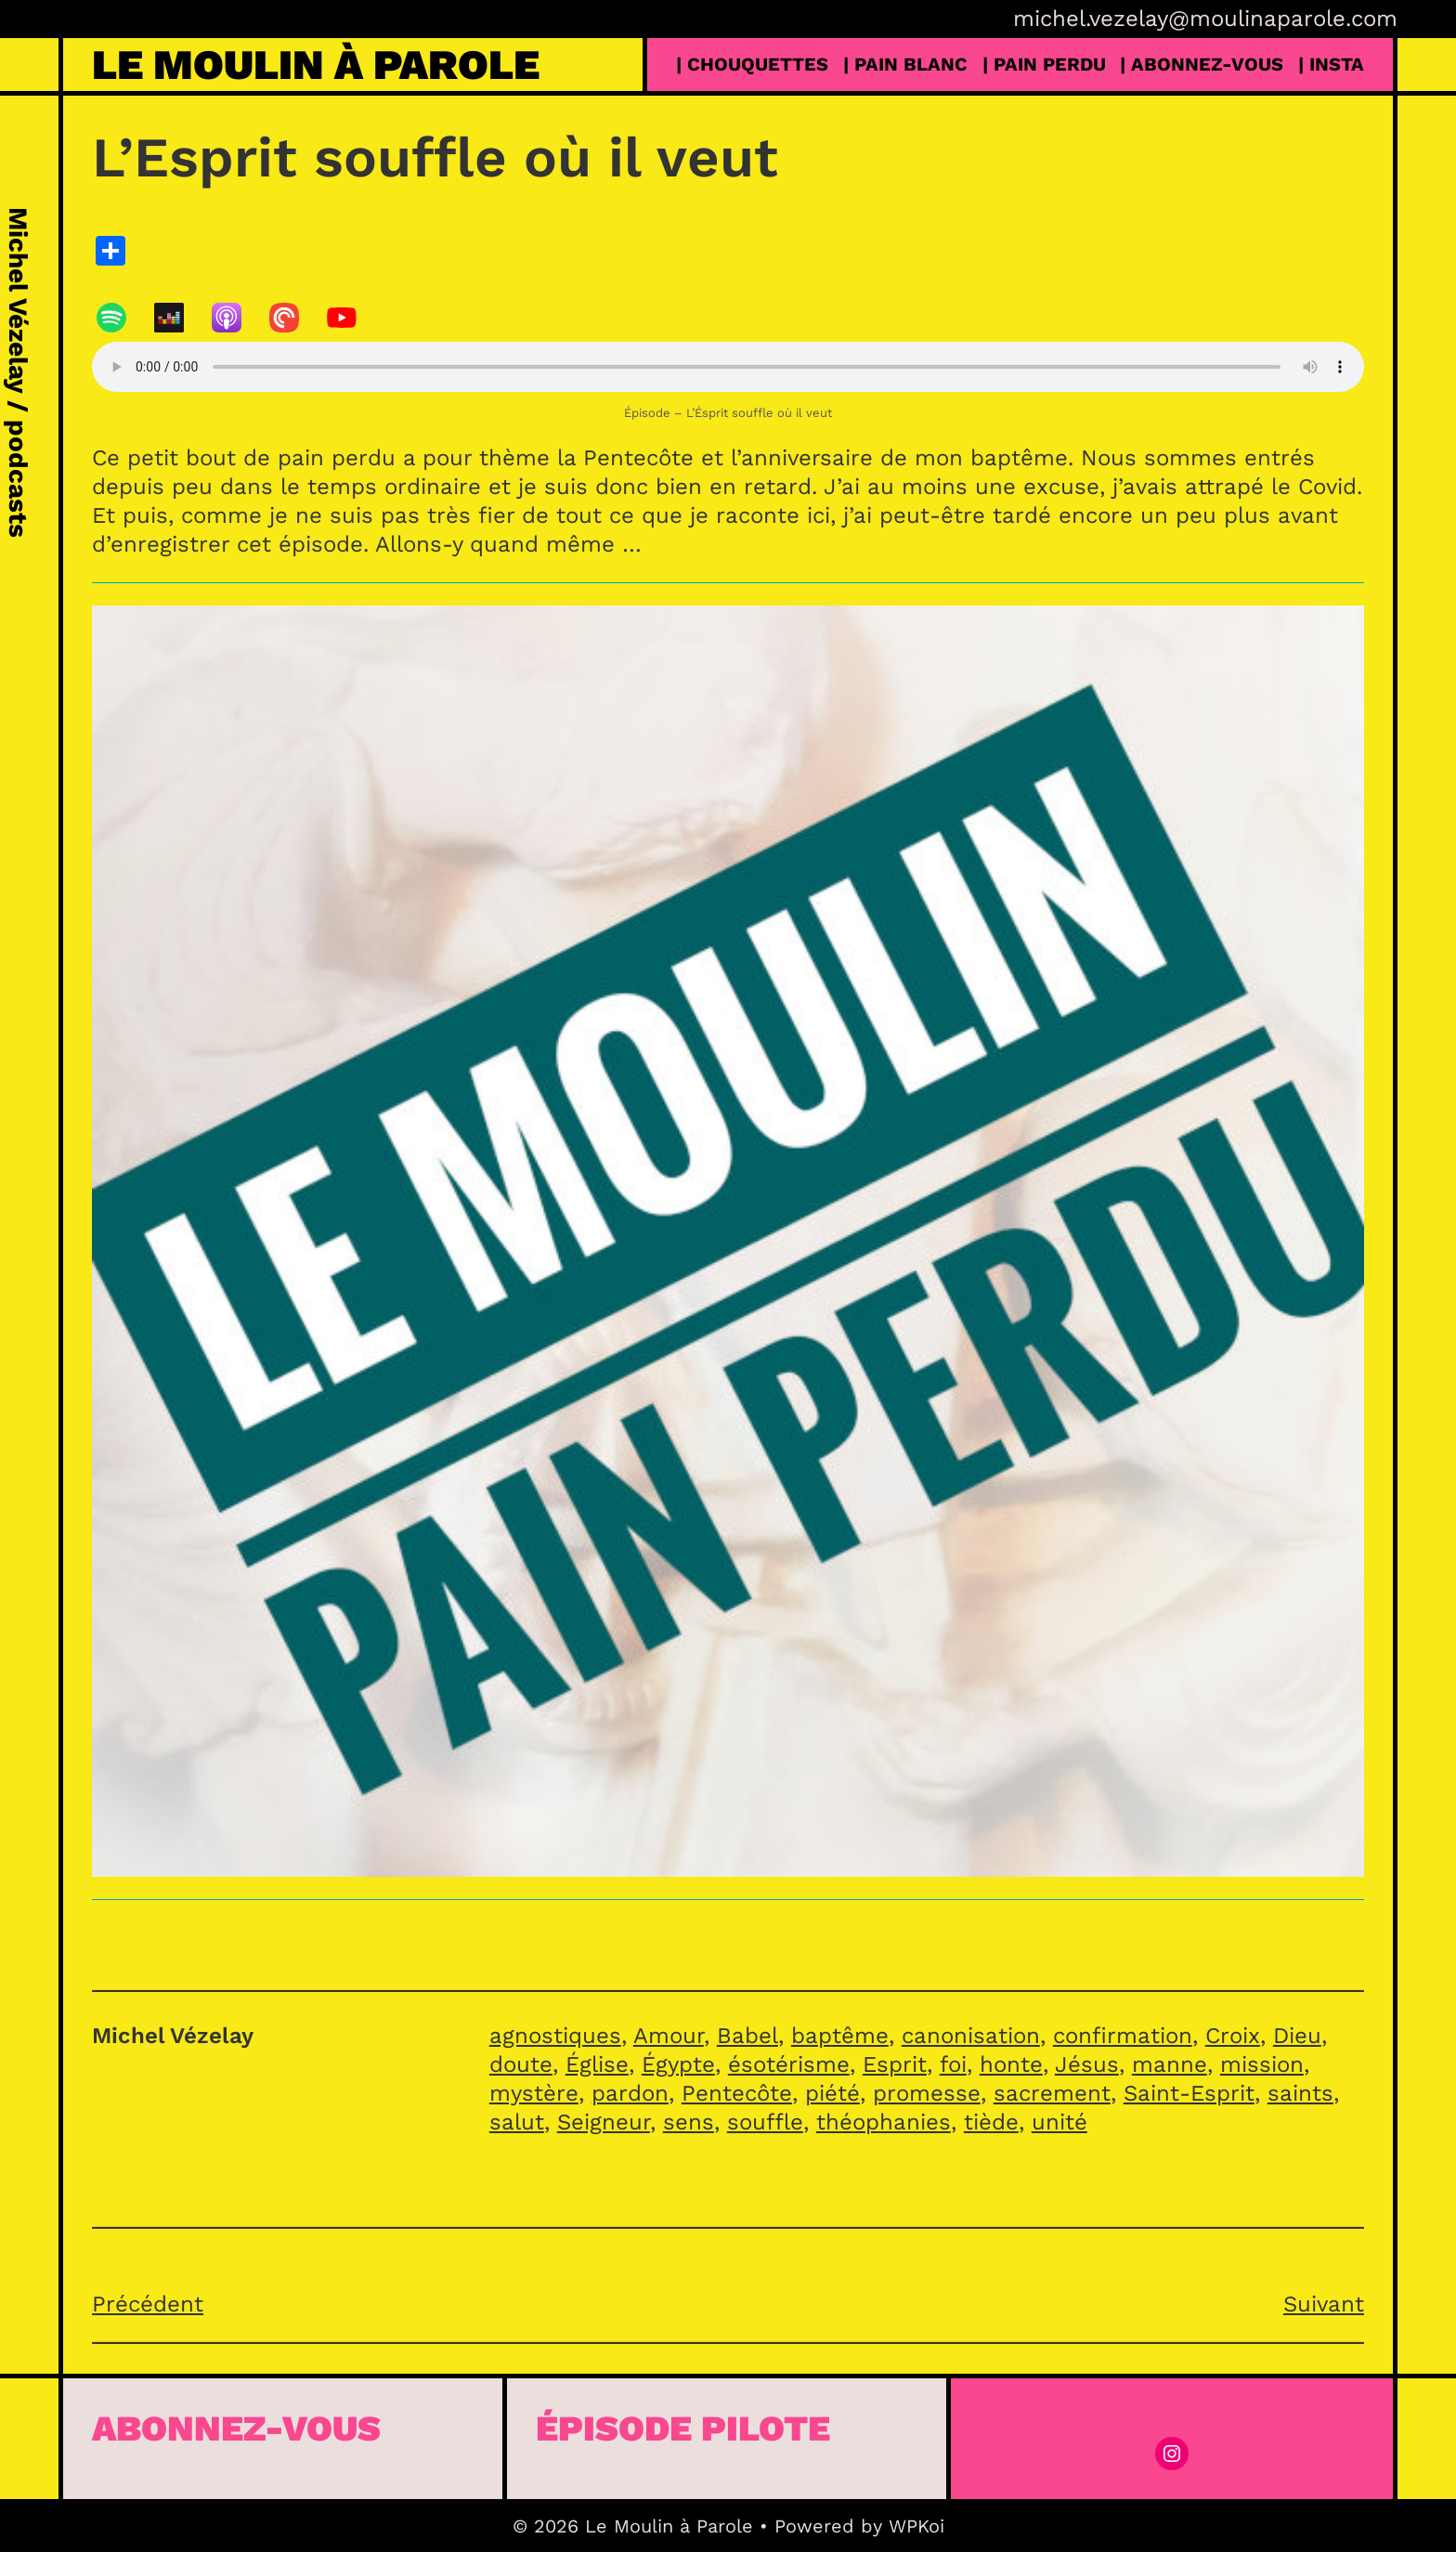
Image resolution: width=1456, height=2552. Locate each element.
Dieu (1297, 2036)
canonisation (971, 2036)
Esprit (895, 2064)
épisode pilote (683, 2428)
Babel (747, 2036)
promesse (927, 2093)
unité (1059, 2122)
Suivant (1323, 2304)
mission (1262, 2064)
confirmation (1122, 2036)
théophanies (883, 2122)
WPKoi (916, 2526)
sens (688, 2122)
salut (516, 2122)
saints (1300, 2093)
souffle (765, 2122)
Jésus (1087, 2064)
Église (597, 2064)
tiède (991, 2122)
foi (953, 2064)
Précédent (147, 2304)
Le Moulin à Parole (316, 64)
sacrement (1052, 2093)
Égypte (678, 2064)
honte (1011, 2064)
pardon (630, 2093)
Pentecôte (737, 2093)
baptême (840, 2036)
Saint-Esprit (1189, 2093)
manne (1169, 2064)
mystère (533, 2093)
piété (832, 2093)
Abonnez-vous (236, 2428)
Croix (1232, 2036)
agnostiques (555, 2036)
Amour (668, 2036)
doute (520, 2064)
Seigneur (603, 2122)
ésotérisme (789, 2064)
